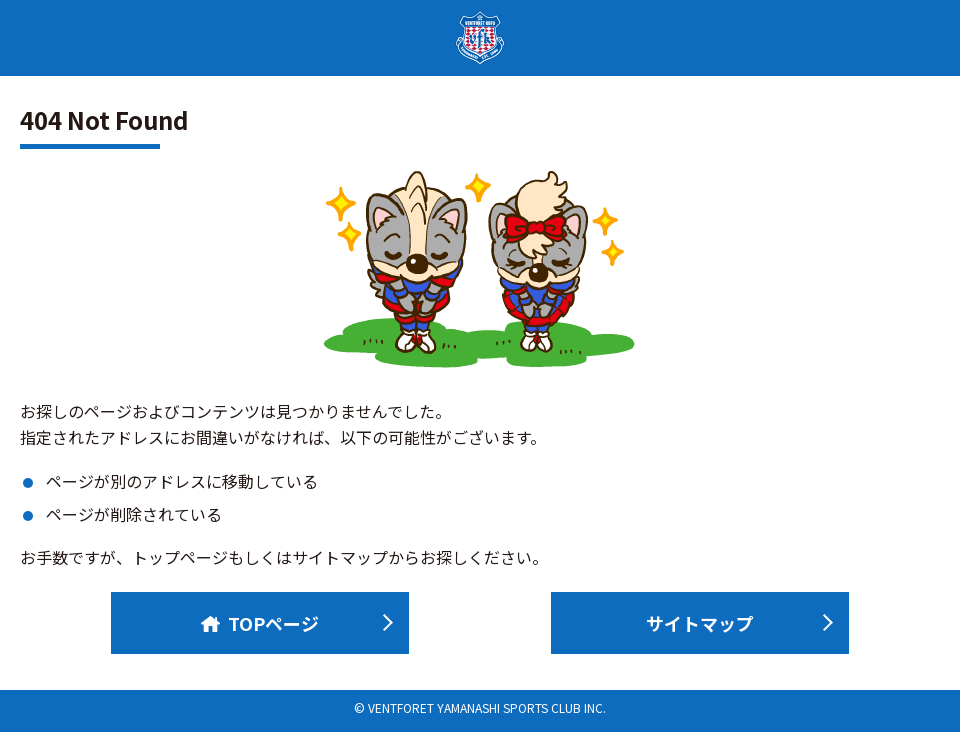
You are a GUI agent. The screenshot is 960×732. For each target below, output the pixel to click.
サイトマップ (700, 623)
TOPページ (260, 623)
